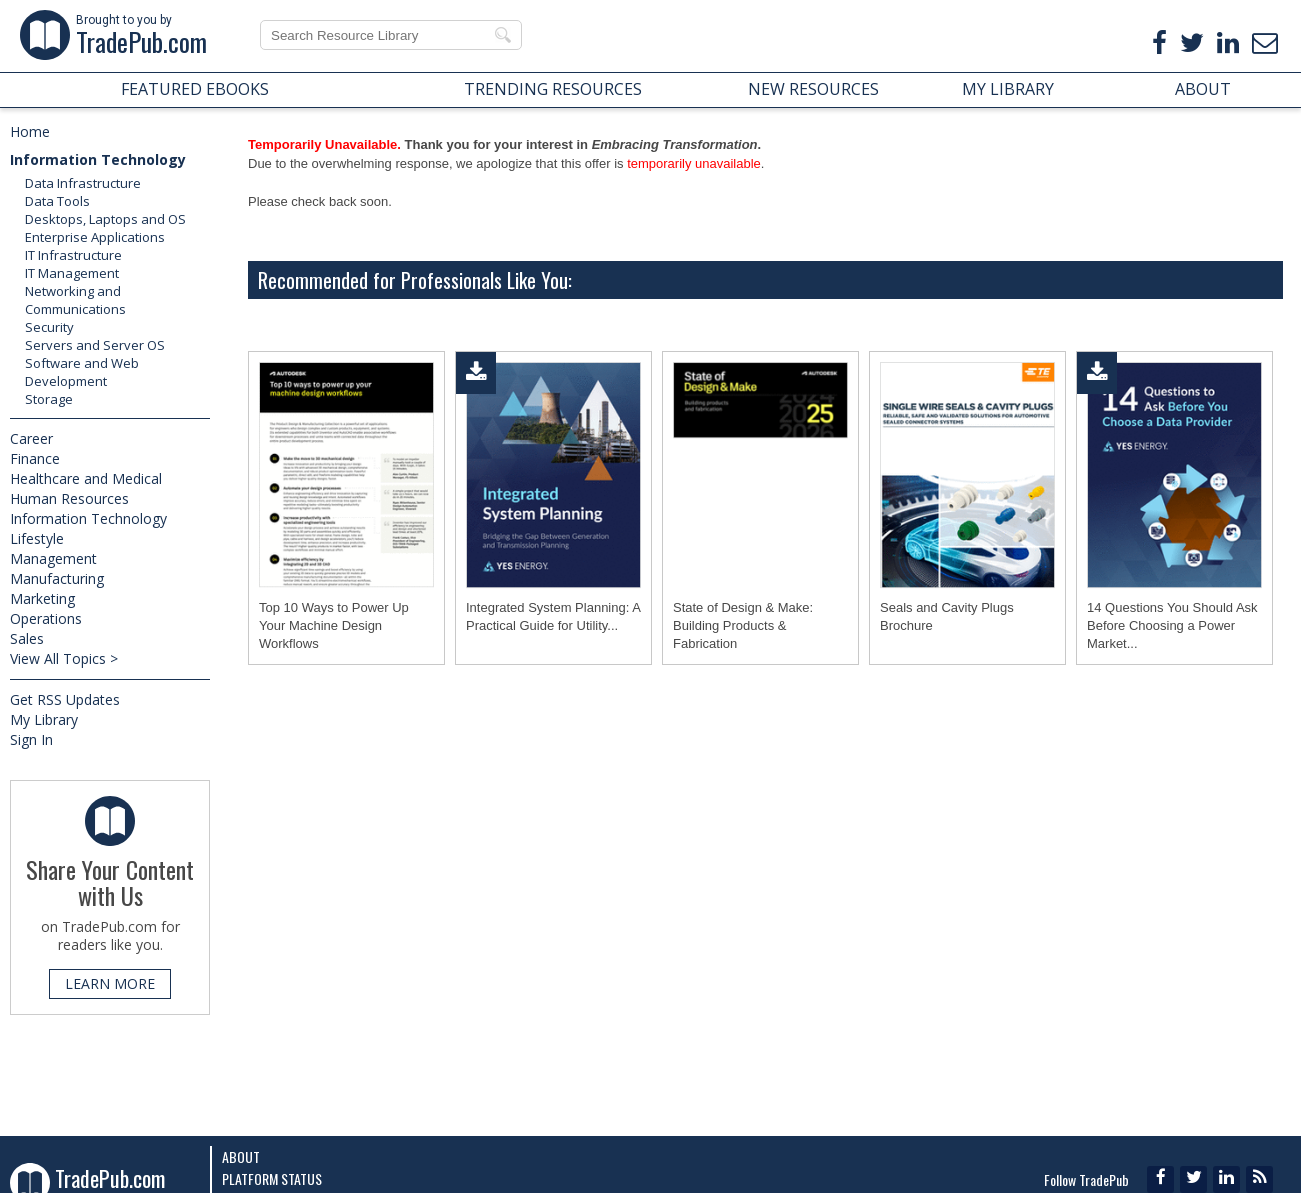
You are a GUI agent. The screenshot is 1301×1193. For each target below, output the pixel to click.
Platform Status (272, 1178)
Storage (49, 399)
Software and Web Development (82, 372)
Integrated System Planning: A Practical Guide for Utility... (553, 616)
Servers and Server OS (95, 345)
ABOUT (1203, 89)
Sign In (31, 739)
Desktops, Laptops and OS (105, 219)
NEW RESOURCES (813, 89)
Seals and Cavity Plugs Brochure (947, 616)
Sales (27, 638)
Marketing (42, 598)
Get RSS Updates (65, 699)
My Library (44, 719)
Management (53, 558)
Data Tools (57, 201)
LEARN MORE (110, 983)
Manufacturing (57, 578)
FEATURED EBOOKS (195, 89)
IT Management (72, 273)
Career (31, 438)
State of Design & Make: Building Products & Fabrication (743, 625)
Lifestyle (37, 538)
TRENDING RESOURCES (553, 89)
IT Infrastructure (73, 255)
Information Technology (98, 159)
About (241, 1156)
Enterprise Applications (95, 237)
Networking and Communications (75, 300)
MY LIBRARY (1008, 89)
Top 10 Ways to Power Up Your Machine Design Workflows (334, 625)
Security (49, 327)
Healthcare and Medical (86, 478)
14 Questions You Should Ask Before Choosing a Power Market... (1172, 625)
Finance (35, 458)
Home (30, 131)
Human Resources (69, 498)
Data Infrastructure (83, 183)
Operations (46, 618)
